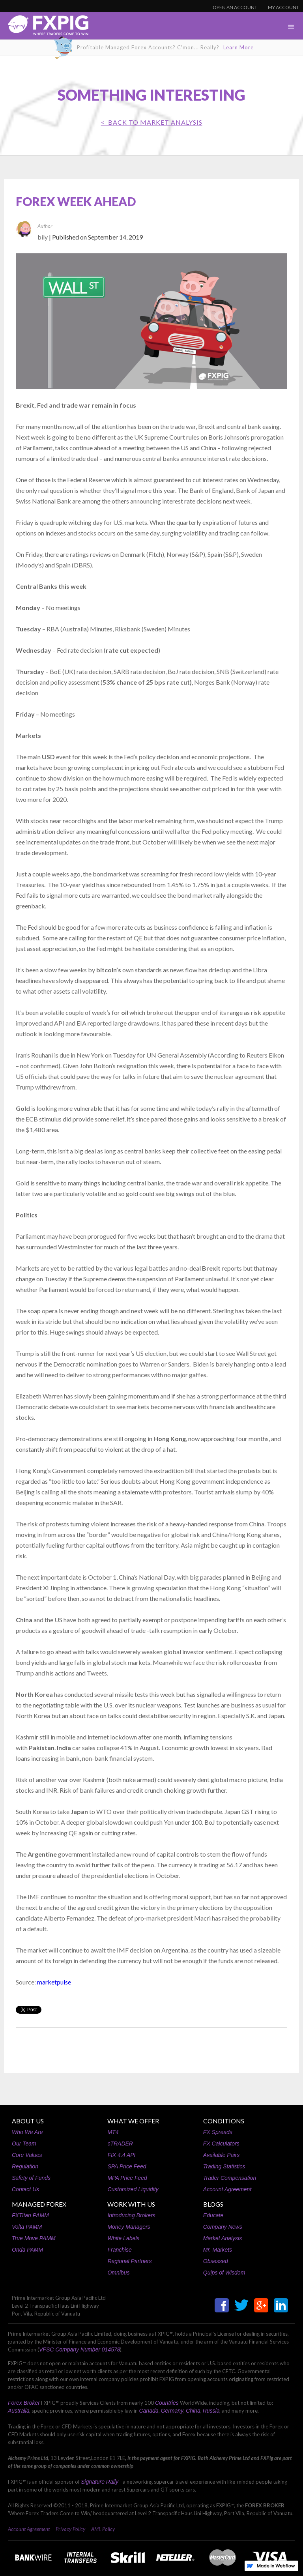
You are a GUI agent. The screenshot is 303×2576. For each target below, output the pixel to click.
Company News (222, 2227)
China (193, 2411)
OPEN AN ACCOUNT (235, 7)
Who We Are (27, 2132)
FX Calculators (221, 2143)
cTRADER (120, 2143)
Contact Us (25, 2189)
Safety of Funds (31, 2178)
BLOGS (213, 2204)
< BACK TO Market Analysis (151, 122)
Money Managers (128, 2227)
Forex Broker (24, 2403)
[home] (44, 27)
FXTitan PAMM (30, 2215)
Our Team (24, 2143)
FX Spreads (217, 2132)
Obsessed (215, 2261)
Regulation (25, 2166)
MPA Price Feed (127, 2178)
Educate (213, 2215)
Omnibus (118, 2272)
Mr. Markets (217, 2250)
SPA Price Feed (126, 2166)
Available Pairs (221, 2155)
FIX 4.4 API (121, 2155)
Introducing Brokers (131, 2215)
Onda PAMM (27, 2250)
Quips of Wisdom (224, 2272)
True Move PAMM (34, 2238)
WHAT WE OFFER (133, 2121)
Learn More (238, 47)
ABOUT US (28, 2121)
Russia (211, 2411)
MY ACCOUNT (283, 7)
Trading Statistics (224, 2166)
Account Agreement (227, 2189)
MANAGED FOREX (39, 2204)
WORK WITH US (131, 2204)
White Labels (123, 2238)
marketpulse (54, 1982)
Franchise (119, 2250)
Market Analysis (222, 2238)
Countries (167, 2403)
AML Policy (103, 2529)
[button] (291, 27)
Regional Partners (129, 2261)
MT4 (112, 2132)
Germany (172, 2411)
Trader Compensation (229, 2178)
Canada (148, 2411)
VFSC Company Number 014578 (79, 2349)
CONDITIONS (223, 2121)
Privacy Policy (70, 2529)
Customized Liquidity (132, 2189)
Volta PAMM (27, 2227)
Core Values (27, 2155)
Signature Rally (99, 2482)
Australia (18, 2411)
